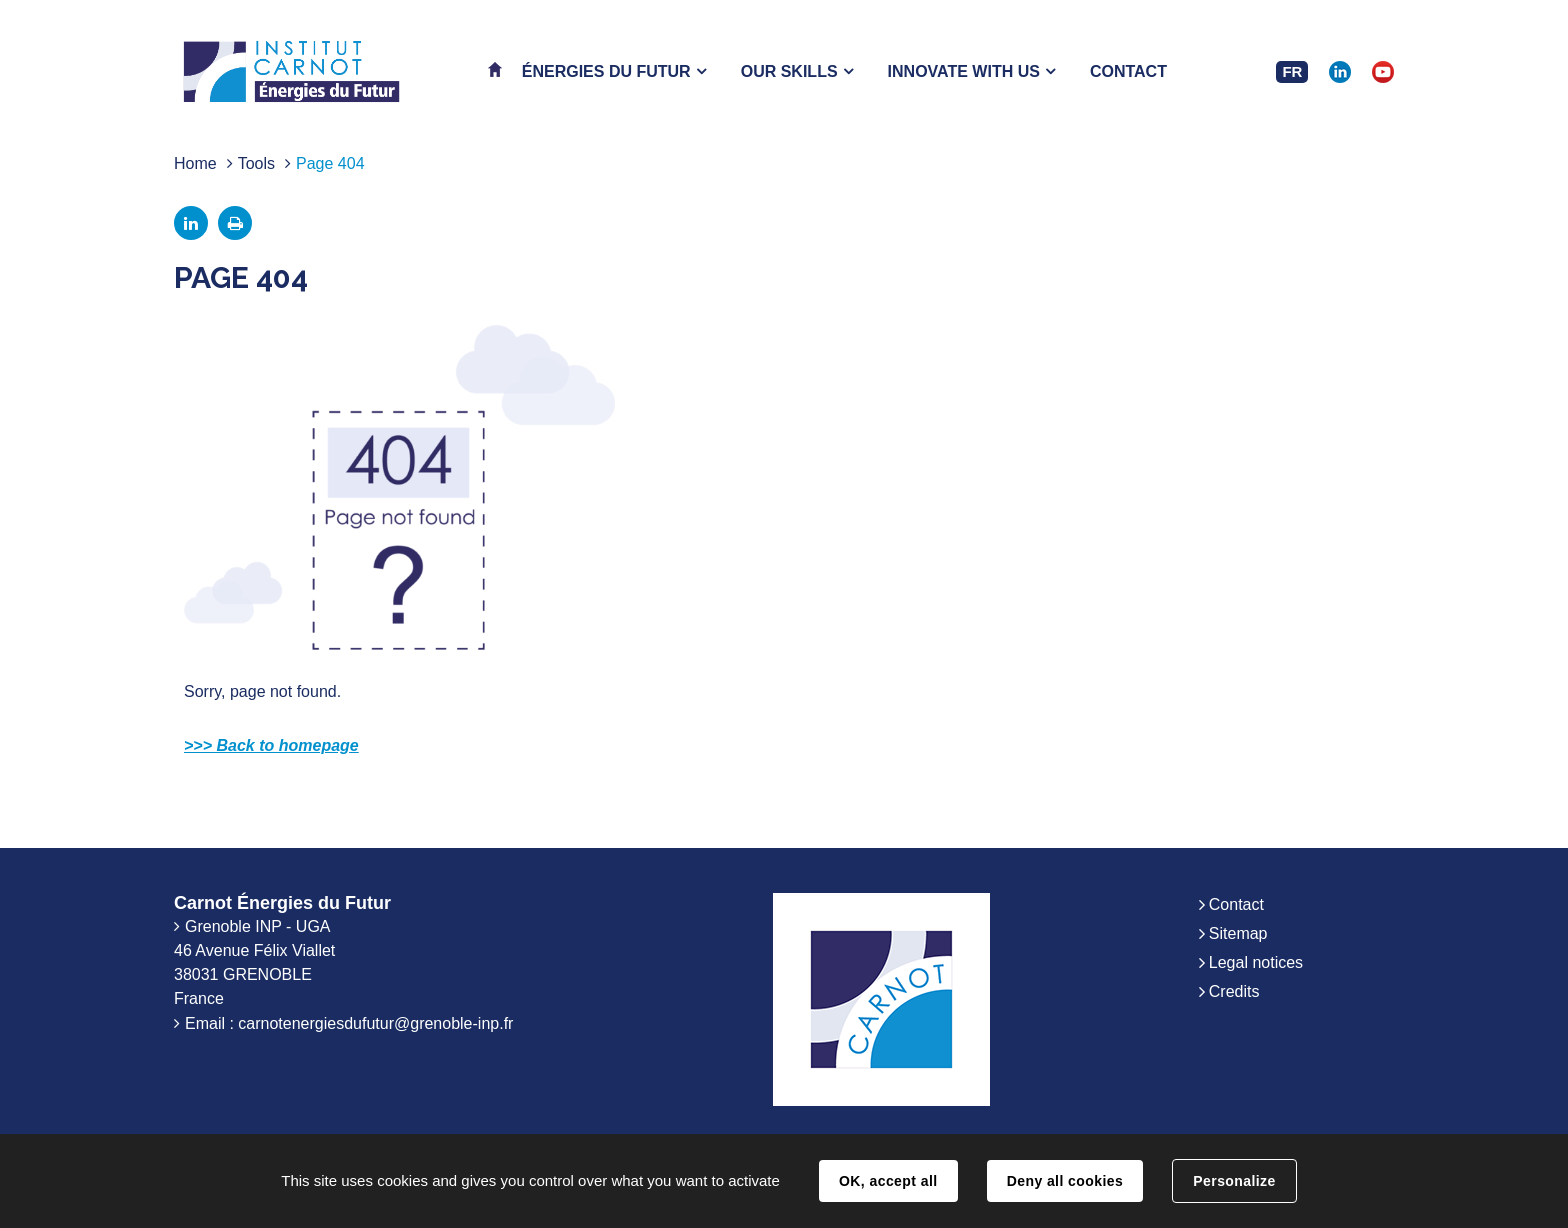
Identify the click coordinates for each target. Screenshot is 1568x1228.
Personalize (1234, 1181)
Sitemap (1238, 933)
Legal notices (1256, 962)
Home (195, 163)
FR (1292, 71)
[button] (614, 71)
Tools (256, 163)
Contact (1236, 904)
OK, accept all (888, 1181)
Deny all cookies (1065, 1181)
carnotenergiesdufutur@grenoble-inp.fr (375, 1023)
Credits (1234, 991)
